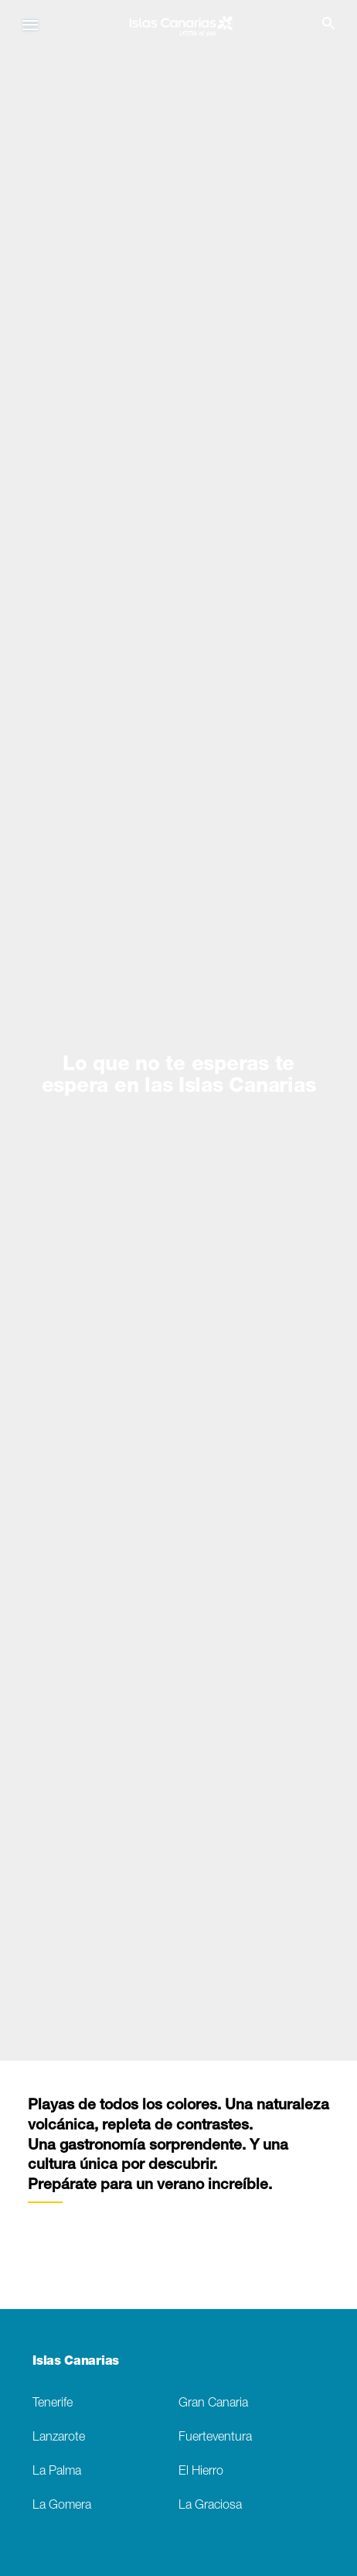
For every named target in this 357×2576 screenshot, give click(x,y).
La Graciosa (210, 2506)
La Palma (56, 2472)
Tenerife (52, 2403)
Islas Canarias (75, 2362)
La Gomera (61, 2506)
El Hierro (200, 2472)
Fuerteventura (215, 2437)
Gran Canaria (213, 2403)
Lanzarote (58, 2437)
